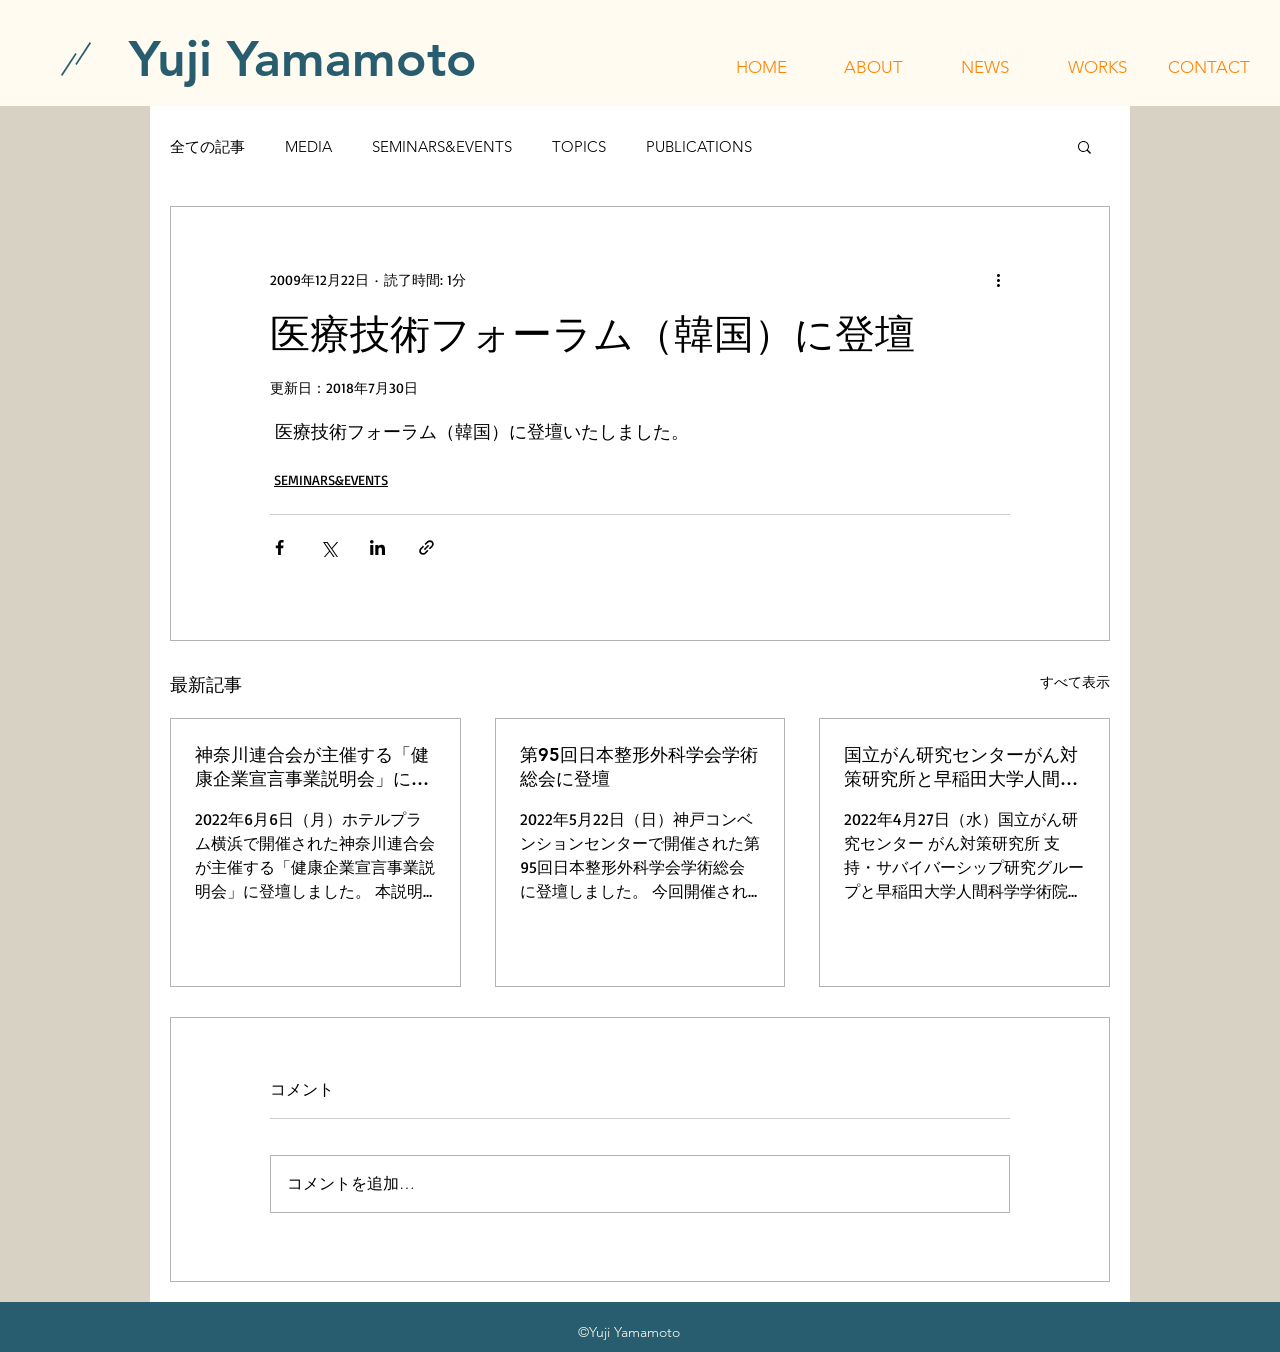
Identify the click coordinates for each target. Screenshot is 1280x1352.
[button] (873, 67)
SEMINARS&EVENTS (442, 146)
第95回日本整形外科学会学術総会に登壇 (639, 766)
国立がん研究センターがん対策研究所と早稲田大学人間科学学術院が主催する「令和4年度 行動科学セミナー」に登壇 (963, 767)
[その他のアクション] (998, 279)
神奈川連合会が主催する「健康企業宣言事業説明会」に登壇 (312, 767)
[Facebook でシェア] (279, 547)
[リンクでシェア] (426, 547)
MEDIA (308, 146)
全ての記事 (207, 146)
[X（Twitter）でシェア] (328, 547)
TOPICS (579, 146)
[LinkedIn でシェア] (377, 547)
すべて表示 (1075, 681)
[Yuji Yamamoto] (303, 58)
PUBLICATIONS (699, 146)
